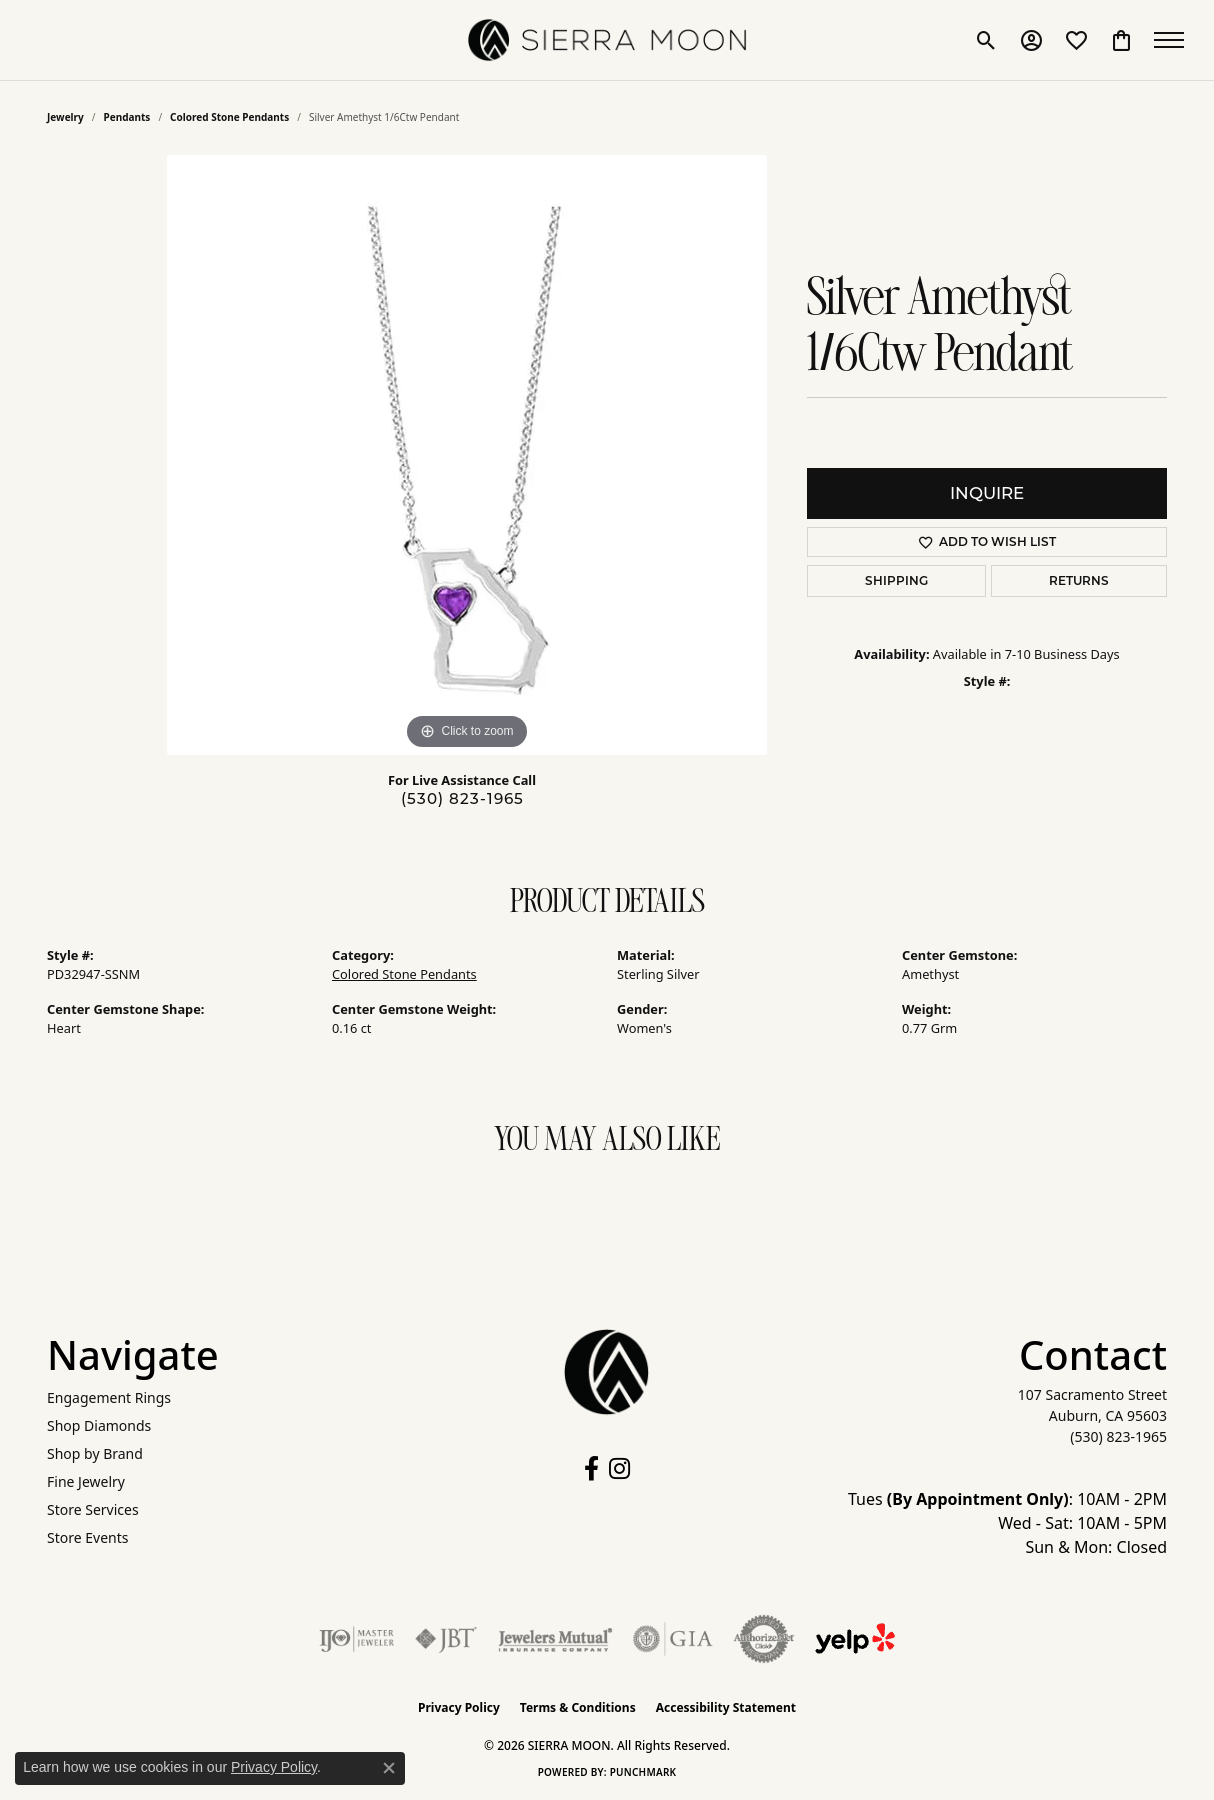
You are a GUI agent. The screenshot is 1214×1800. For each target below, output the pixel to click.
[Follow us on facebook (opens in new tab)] (591, 1469)
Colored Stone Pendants (229, 117)
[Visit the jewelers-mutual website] (555, 1639)
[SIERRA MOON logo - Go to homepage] (607, 40)
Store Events (87, 1537)
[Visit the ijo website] (356, 1639)
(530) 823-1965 (462, 798)
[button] (986, 40)
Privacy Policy (459, 1707)
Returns (1079, 580)
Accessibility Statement (726, 1707)
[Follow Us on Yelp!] (855, 1639)
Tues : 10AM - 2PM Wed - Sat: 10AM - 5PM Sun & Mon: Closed (1007, 1523)
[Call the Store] (1118, 1436)
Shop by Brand (95, 1453)
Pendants (127, 117)
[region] (467, 455)
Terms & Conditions (578, 1707)
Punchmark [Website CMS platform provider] (643, 1772)
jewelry (65, 117)
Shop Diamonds (99, 1425)
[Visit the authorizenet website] (764, 1639)
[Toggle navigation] (1174, 40)
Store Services (93, 1509)
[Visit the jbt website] (446, 1639)
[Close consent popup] (389, 1768)
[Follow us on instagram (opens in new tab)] (619, 1469)
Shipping (896, 580)
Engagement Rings (109, 1397)
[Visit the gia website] (673, 1639)
